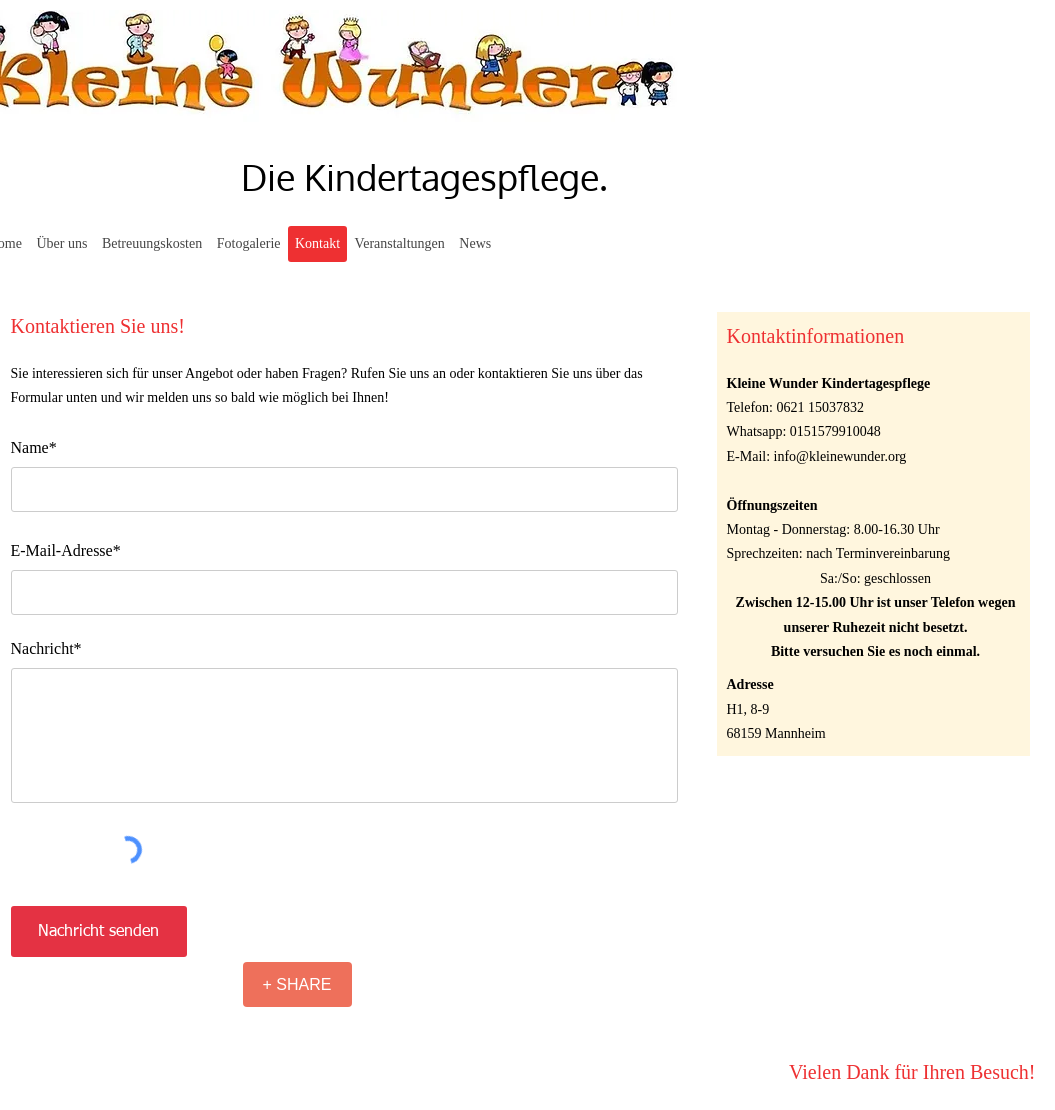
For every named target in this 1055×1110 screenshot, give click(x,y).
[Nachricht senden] (99, 931)
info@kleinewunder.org (840, 456)
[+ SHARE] (297, 984)
